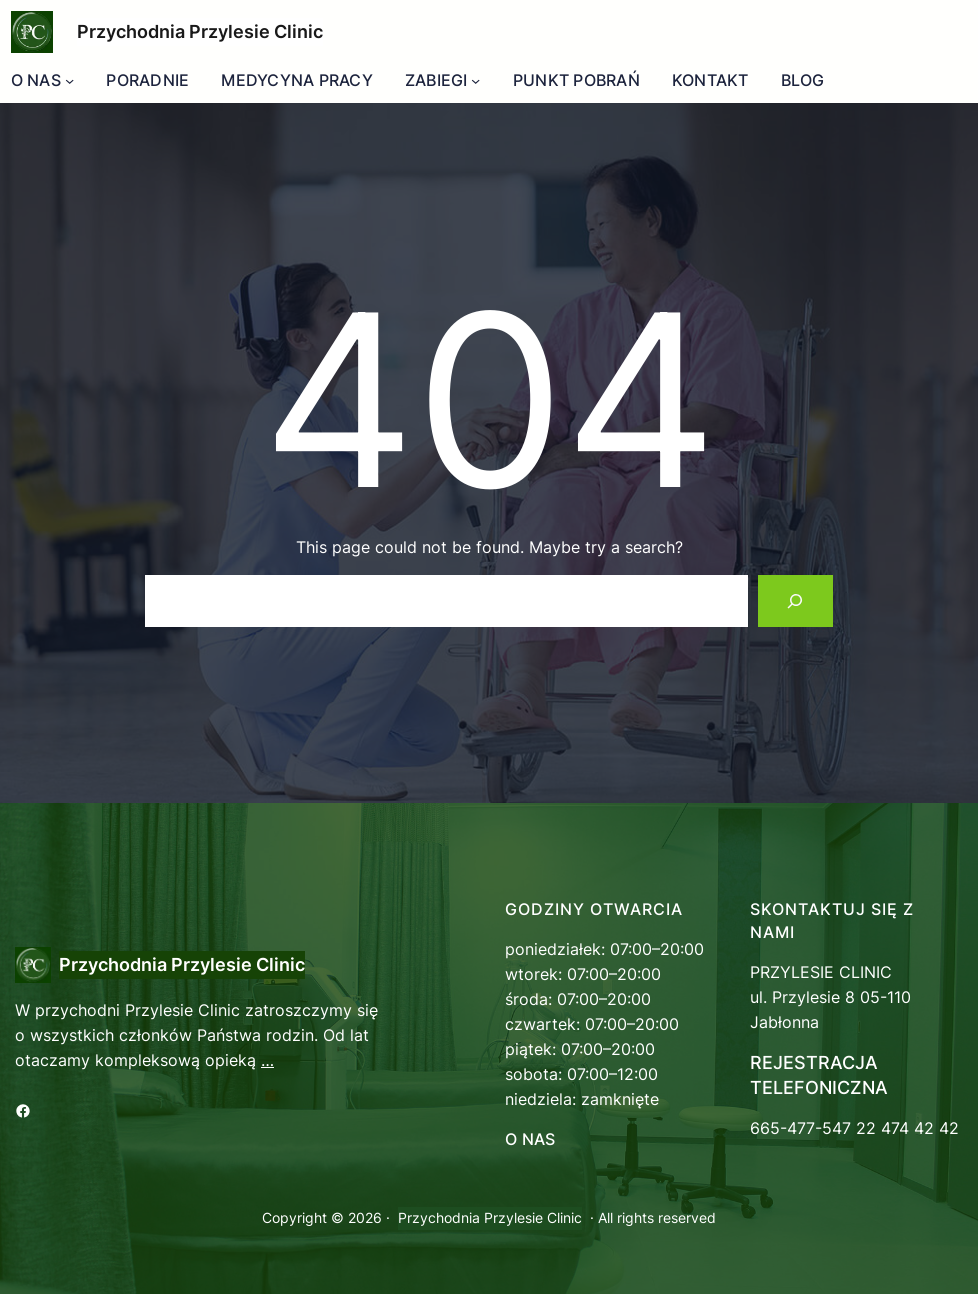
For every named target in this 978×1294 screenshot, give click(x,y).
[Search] (795, 600)
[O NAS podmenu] (69, 80)
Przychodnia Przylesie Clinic (200, 31)
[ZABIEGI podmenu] (475, 80)
